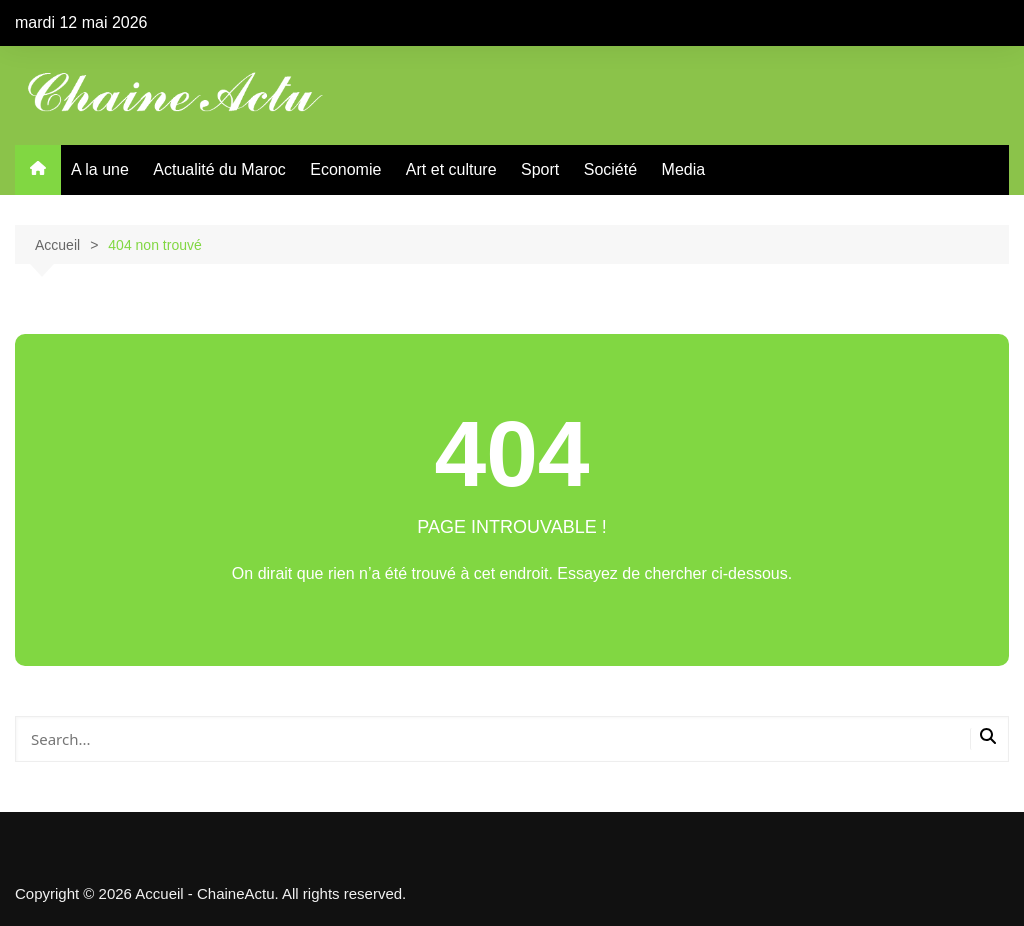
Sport (540, 169)
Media (684, 169)
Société (610, 169)
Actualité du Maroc (219, 169)
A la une (100, 169)
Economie (345, 169)
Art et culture (451, 169)
